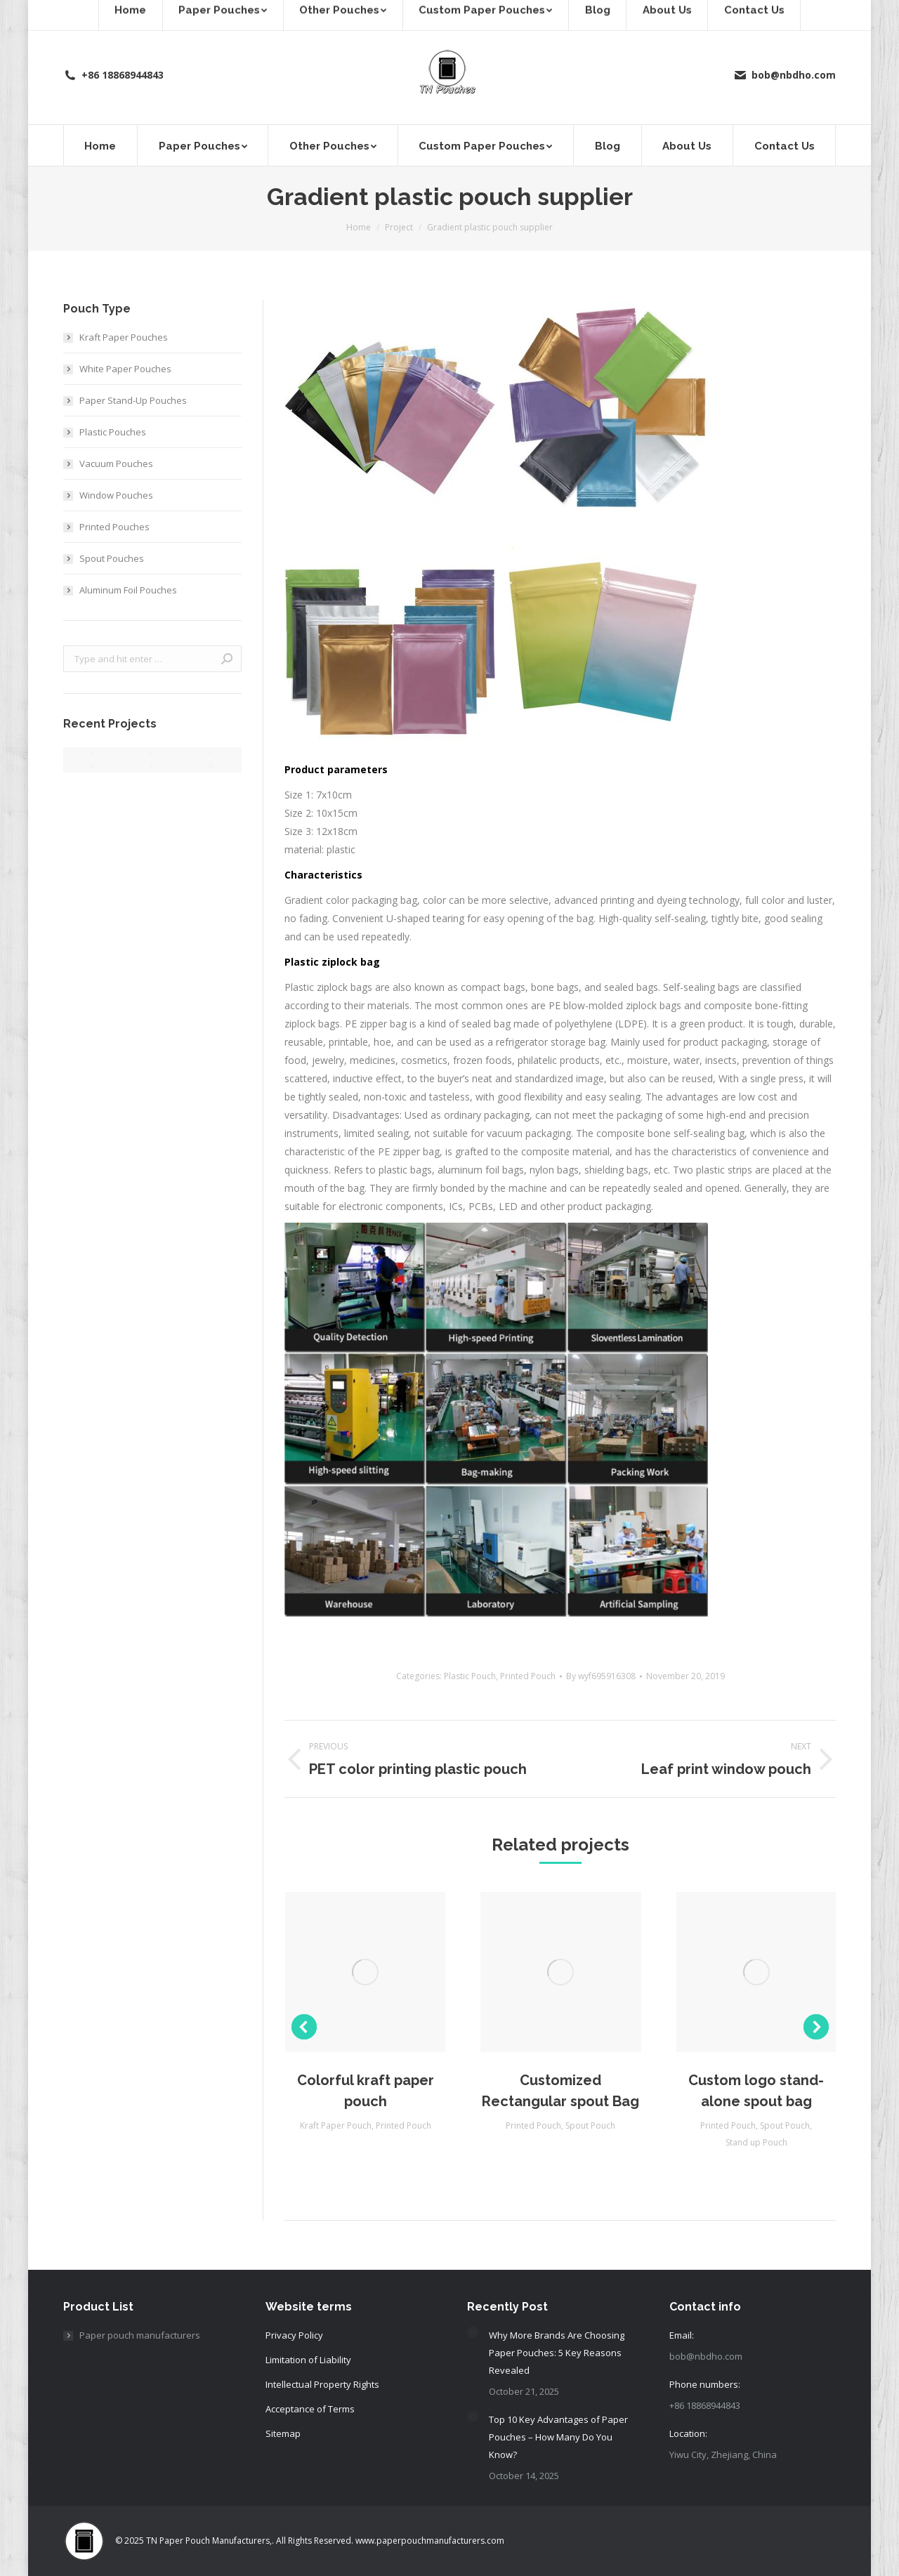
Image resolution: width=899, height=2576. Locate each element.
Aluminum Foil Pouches (128, 590)
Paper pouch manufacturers (139, 2335)
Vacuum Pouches (116, 463)
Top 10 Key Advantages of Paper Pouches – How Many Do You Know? (558, 2437)
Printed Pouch (528, 1676)
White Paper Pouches (125, 368)
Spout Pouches (111, 558)
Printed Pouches (114, 526)
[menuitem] (100, 145)
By (601, 1676)
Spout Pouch (590, 2125)
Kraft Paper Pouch (336, 2125)
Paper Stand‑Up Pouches (133, 400)
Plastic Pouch (470, 1676)
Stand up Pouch (756, 2142)
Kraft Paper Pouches (123, 337)
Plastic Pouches (112, 432)
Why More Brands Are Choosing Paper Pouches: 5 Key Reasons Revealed (556, 2353)
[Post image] (472, 2332)
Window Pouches (116, 495)
